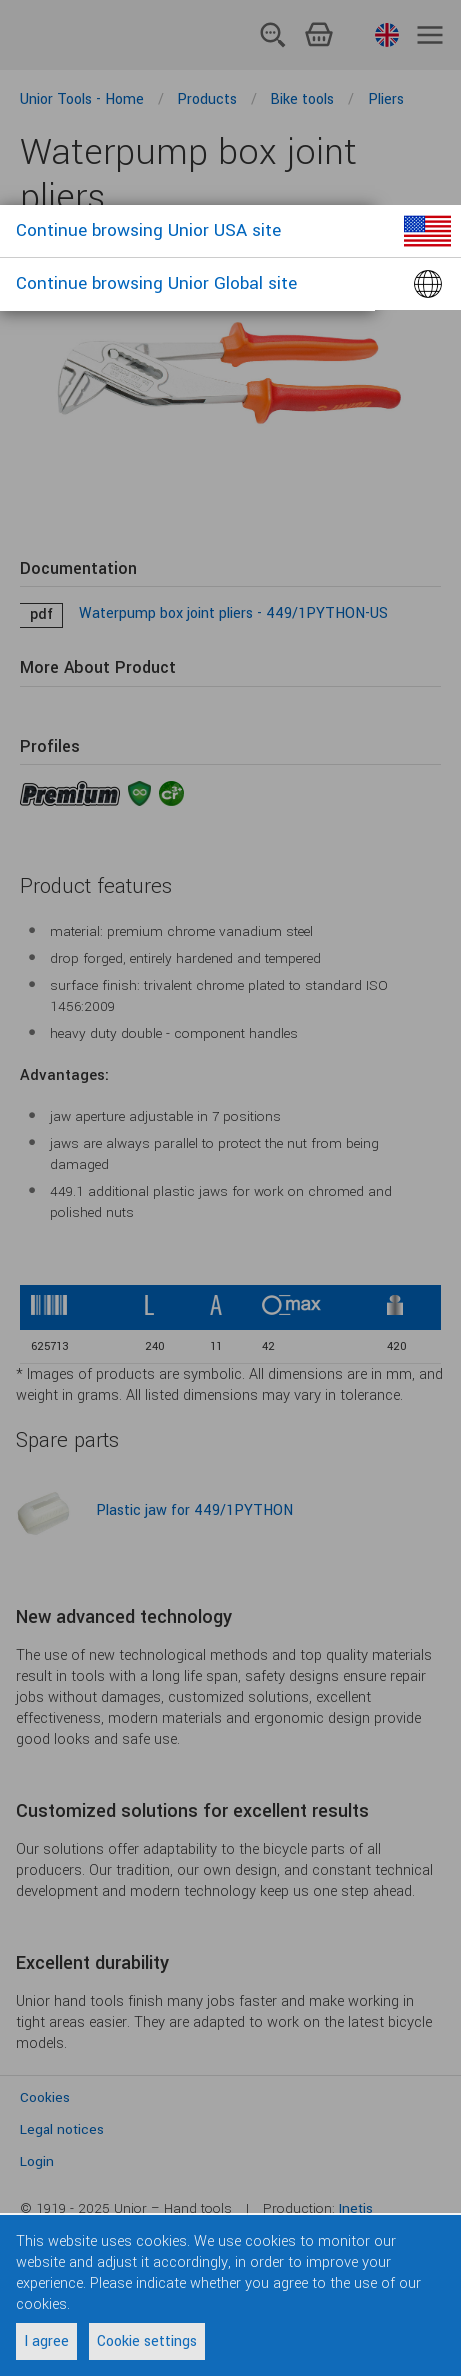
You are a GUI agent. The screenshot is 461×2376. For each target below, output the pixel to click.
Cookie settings (147, 2341)
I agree (46, 2341)
